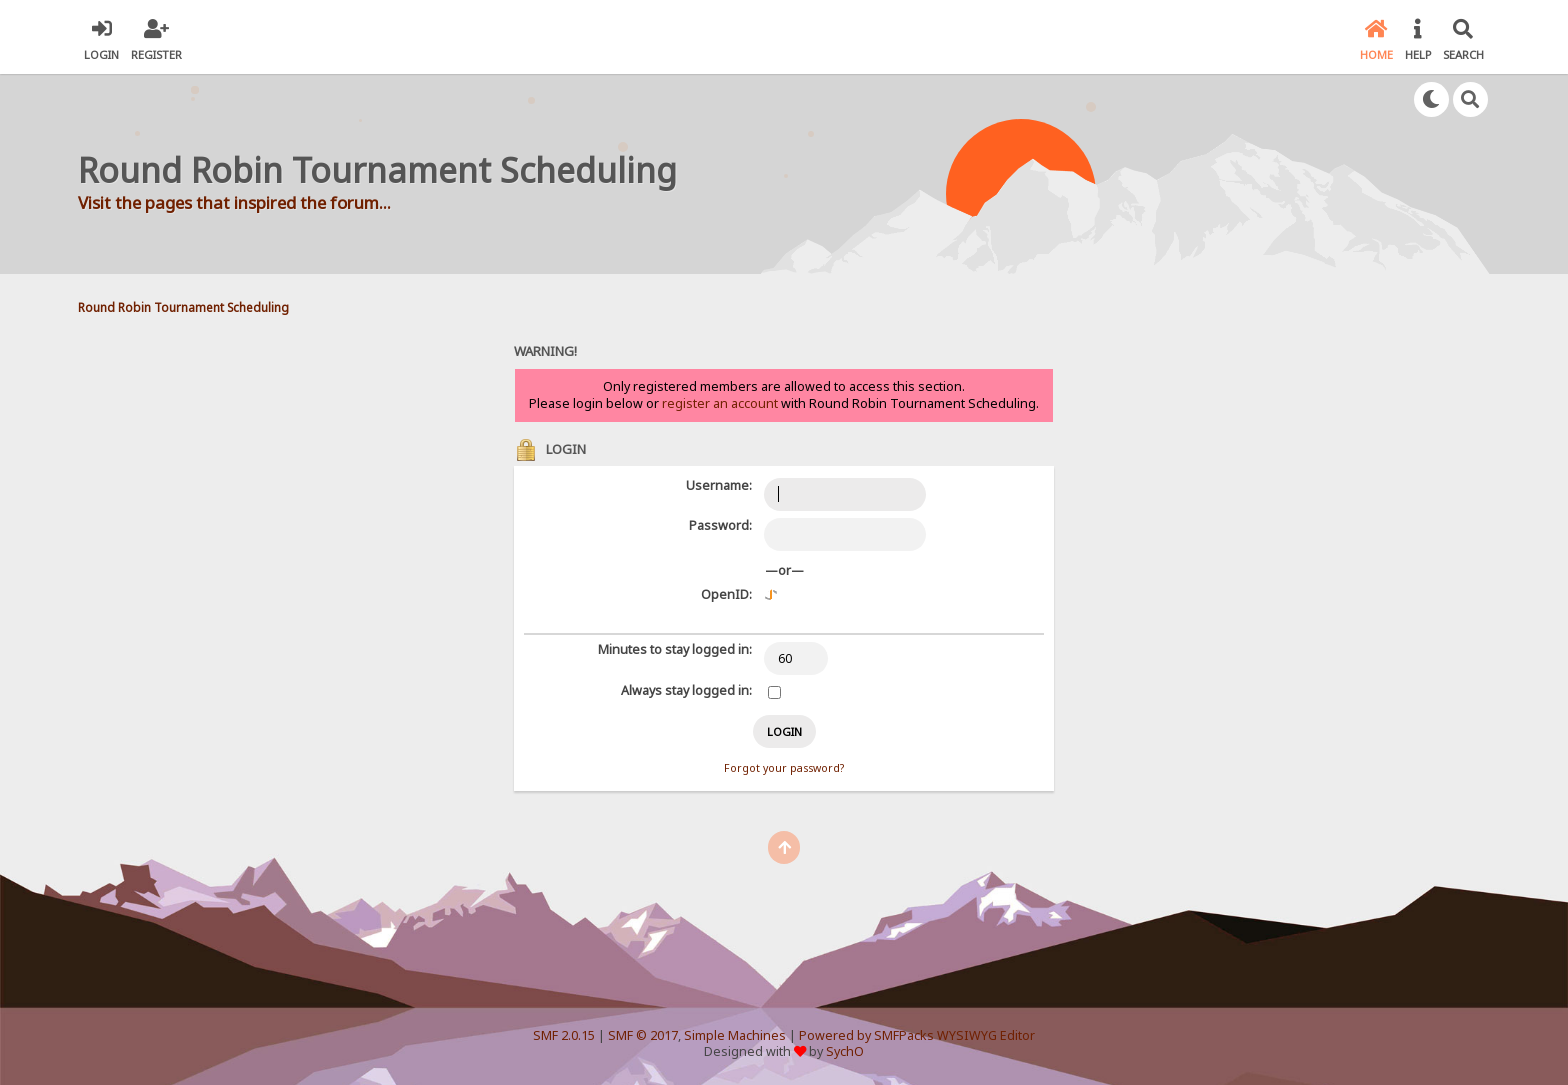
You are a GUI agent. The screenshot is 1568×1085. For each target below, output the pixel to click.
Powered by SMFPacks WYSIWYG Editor (917, 1035)
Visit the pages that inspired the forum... (234, 202)
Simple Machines (735, 1035)
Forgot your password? (784, 768)
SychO (845, 1051)
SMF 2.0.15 (564, 1035)
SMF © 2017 (643, 1035)
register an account (720, 403)
